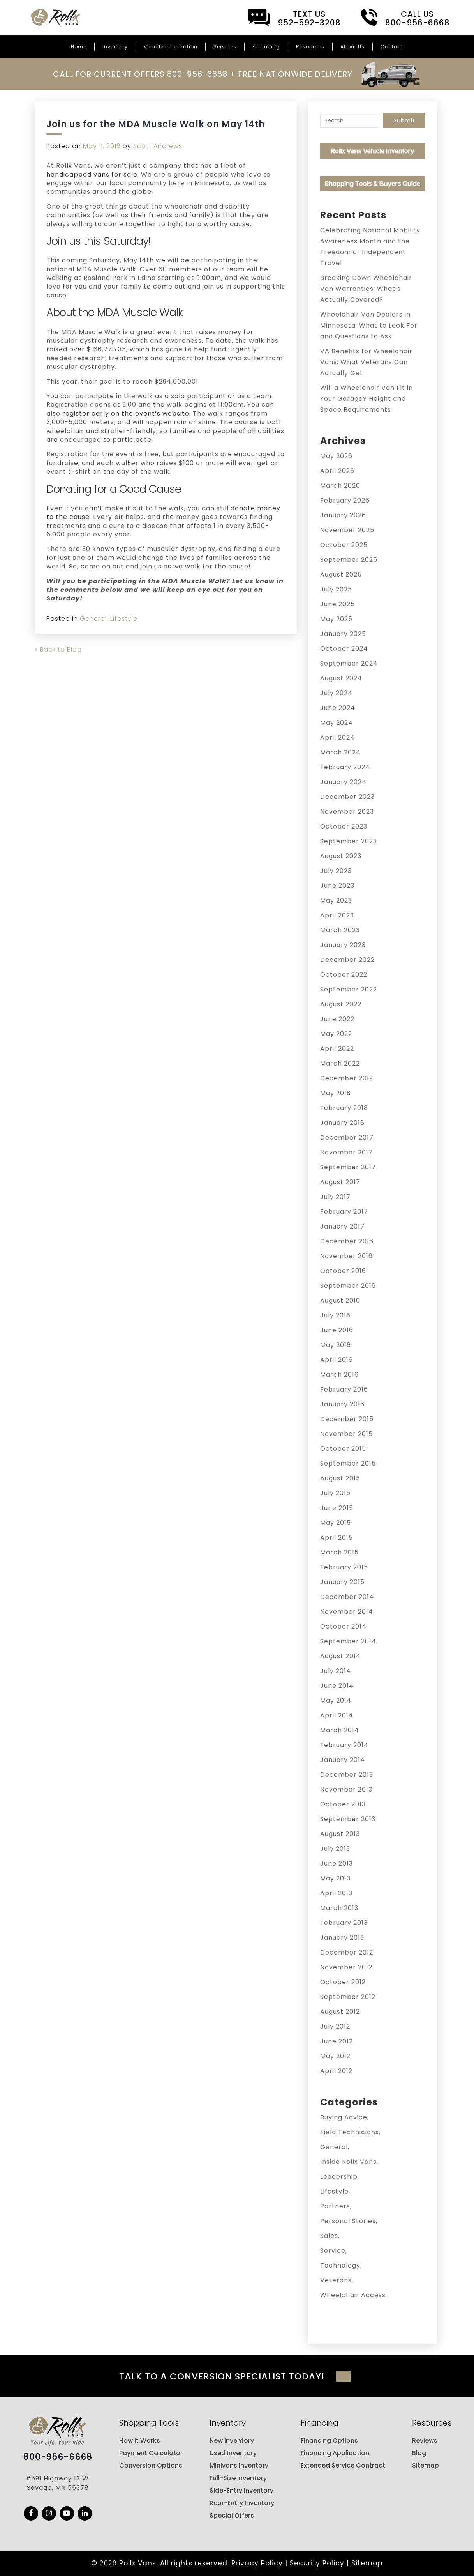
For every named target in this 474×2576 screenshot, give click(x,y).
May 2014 (335, 1700)
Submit (404, 120)
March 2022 (340, 1063)
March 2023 (340, 930)
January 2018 (342, 1122)
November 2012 (346, 1967)
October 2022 (343, 974)
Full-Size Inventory (238, 2477)
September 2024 (349, 663)
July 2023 (336, 870)
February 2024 (345, 767)
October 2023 (343, 826)
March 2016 (339, 1374)
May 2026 (336, 455)
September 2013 (347, 1819)
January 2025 (343, 633)
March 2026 (340, 485)
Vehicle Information (170, 46)
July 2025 (336, 589)
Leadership (339, 2176)
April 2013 (336, 1893)
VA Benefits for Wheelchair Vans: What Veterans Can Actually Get (366, 362)
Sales (329, 2235)
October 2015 (343, 1448)
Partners (335, 2206)
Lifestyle (123, 618)
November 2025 (347, 530)
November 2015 (346, 1433)
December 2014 (347, 1596)
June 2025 (337, 604)
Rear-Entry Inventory (242, 2502)
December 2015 (347, 1419)
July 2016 (335, 1315)
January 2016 (342, 1404)
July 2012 (335, 2026)
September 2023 (348, 841)
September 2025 (348, 559)
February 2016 (344, 1389)
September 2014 (348, 1641)
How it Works (139, 2440)
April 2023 (337, 915)
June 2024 (337, 707)
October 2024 (344, 648)
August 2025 (341, 574)
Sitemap (425, 2465)
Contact (392, 46)
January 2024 (343, 781)
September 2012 (347, 1996)
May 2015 (335, 1522)
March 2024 (340, 752)
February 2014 (344, 1744)
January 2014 (342, 1759)
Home (78, 46)
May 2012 (335, 2056)
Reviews (424, 2440)
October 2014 (343, 1626)
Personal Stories (348, 2221)
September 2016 (348, 1285)
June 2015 (336, 1507)
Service (332, 2250)
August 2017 (340, 1181)
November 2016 (346, 1256)
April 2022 (337, 1048)
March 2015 (339, 1552)
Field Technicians (349, 2132)
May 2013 (335, 1878)
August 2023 (340, 856)
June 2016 (336, 1330)
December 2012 (346, 1952)
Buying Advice (343, 2117)
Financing (266, 46)
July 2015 (335, 1493)
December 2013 (346, 1774)
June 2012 (336, 2041)
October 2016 (343, 1270)
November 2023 (347, 811)
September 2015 (348, 1463)
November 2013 (346, 1789)
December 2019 (346, 1078)
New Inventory (232, 2440)
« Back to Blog (58, 649)
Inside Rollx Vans (348, 2161)
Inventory (115, 46)
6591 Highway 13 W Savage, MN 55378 (58, 2483)
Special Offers (232, 2515)
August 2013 (340, 1833)
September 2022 (348, 989)
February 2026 (345, 500)
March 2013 (339, 1907)
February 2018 (344, 1107)
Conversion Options (150, 2465)
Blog (419, 2453)
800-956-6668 (57, 2457)
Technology (340, 2265)
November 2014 (346, 1611)
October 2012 (343, 1982)
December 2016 (347, 1241)
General (93, 618)
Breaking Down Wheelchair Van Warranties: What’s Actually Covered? (366, 288)
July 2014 (335, 1670)
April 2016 (336, 1359)
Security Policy (317, 2563)
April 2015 (336, 1537)
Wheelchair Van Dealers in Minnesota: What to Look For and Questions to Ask (369, 325)
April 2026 (337, 470)
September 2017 (348, 1167)
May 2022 (336, 1033)
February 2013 (344, 1922)
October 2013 (343, 1804)
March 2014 (339, 1730)
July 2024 (336, 693)
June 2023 (337, 885)
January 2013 (342, 1937)
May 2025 (336, 618)
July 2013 (335, 1848)
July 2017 (335, 1196)
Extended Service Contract (343, 2465)
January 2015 (342, 1581)
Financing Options (329, 2440)
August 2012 (340, 2011)
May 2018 (335, 1093)
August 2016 (340, 1300)
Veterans (336, 2280)
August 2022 (340, 1004)
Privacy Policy (257, 2563)
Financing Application (335, 2453)
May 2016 (335, 1344)
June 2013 (336, 1863)
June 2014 (337, 1685)
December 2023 (347, 796)
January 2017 (342, 1226)
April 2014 (336, 1715)
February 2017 (344, 1211)
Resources (310, 46)
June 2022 (337, 1018)
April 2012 (336, 2070)
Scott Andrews (157, 146)
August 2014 (340, 1656)
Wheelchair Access (353, 2295)
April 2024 (337, 737)
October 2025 (344, 544)
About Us (352, 46)
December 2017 (347, 1137)
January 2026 (343, 515)
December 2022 (347, 959)
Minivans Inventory (239, 2465)
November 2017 (346, 1152)
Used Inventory (233, 2453)
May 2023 (336, 900)
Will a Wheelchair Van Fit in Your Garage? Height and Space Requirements (366, 398)
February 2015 (344, 1567)
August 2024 (341, 678)
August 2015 (340, 1478)
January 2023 (343, 944)
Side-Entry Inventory (241, 2490)
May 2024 (336, 722)
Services (224, 46)
